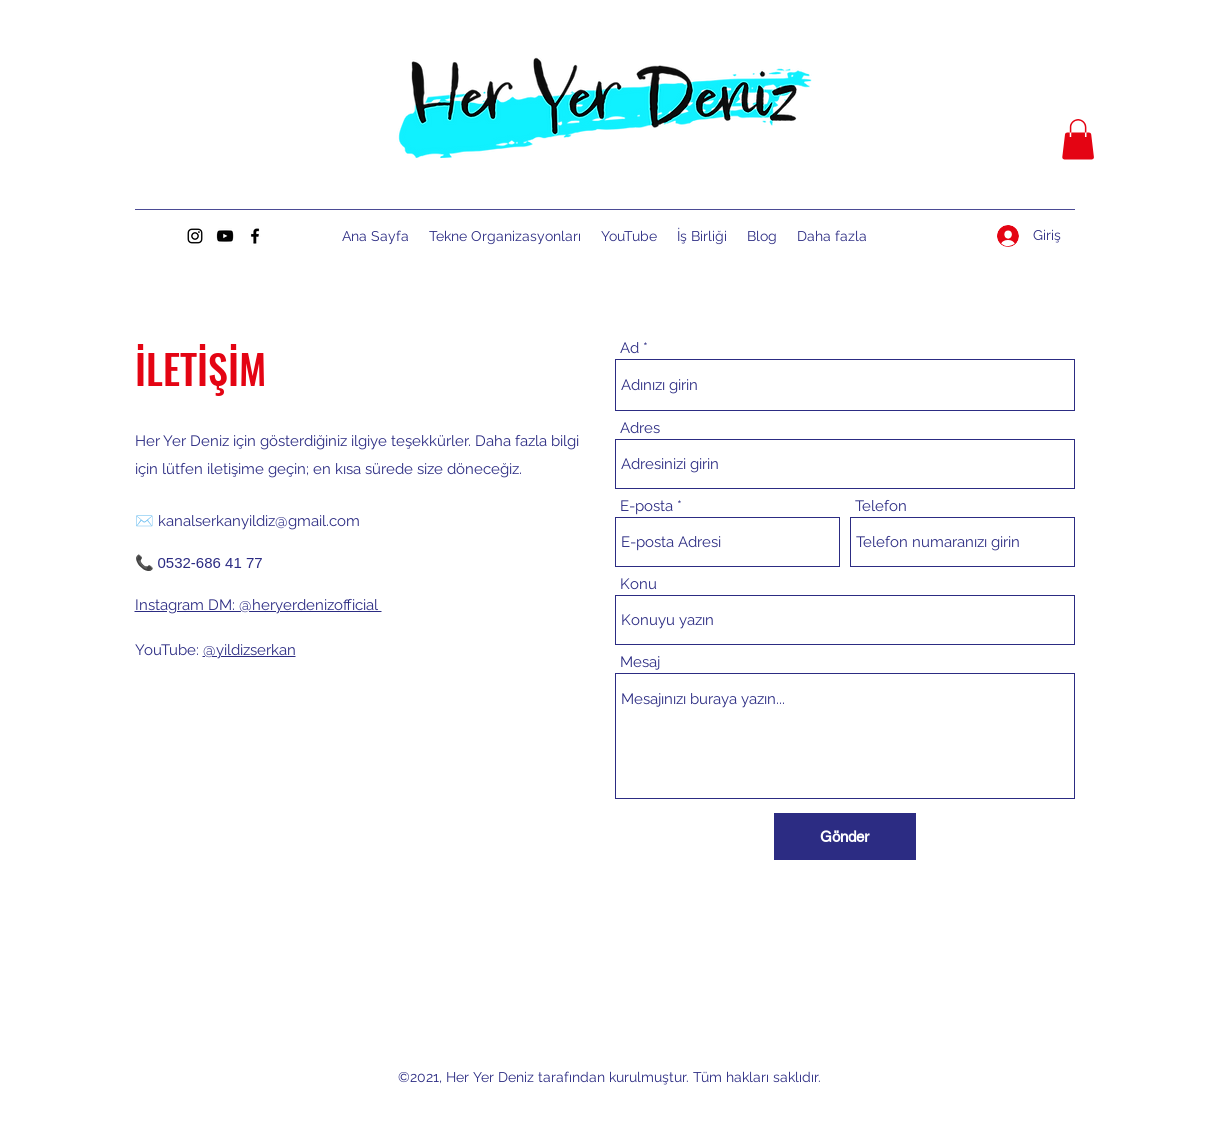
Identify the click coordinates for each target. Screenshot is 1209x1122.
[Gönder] (845, 836)
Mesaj (640, 662)
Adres (640, 428)
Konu (638, 584)
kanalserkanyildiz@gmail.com (259, 521)
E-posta (646, 506)
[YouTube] (225, 236)
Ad (629, 348)
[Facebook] (255, 236)
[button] (1078, 139)
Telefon (881, 506)
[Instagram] (195, 236)
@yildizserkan (249, 650)
